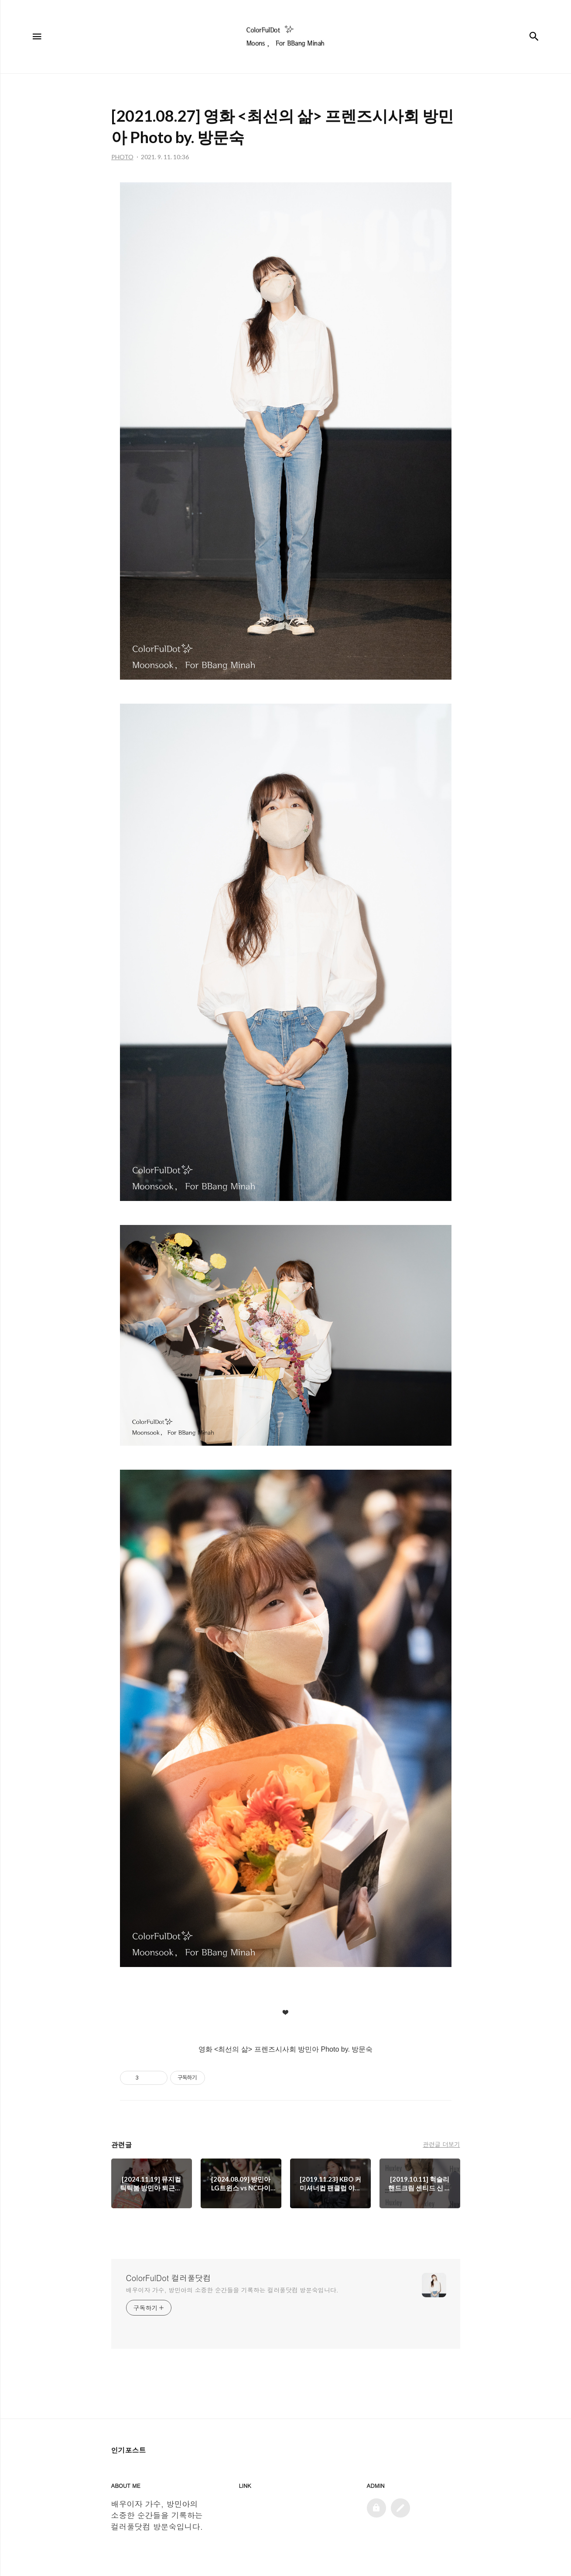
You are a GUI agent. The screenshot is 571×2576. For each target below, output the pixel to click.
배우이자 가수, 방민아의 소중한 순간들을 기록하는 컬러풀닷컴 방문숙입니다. (232, 2289)
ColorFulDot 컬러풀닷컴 (168, 2278)
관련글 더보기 (441, 2144)
